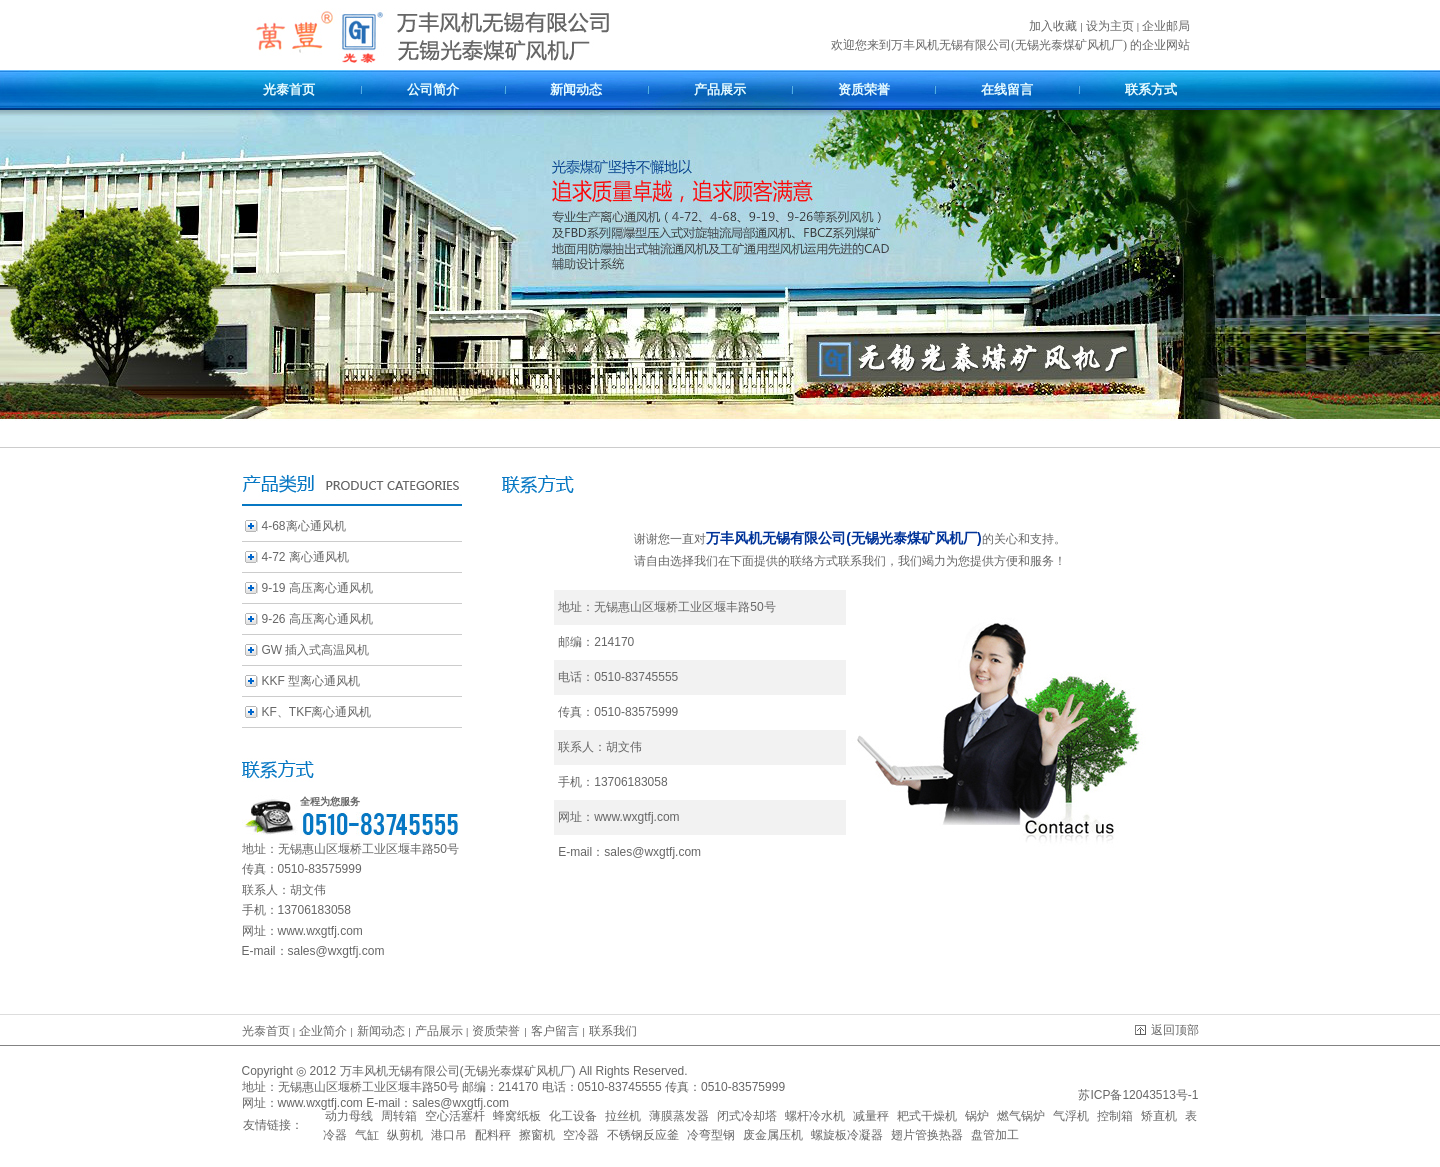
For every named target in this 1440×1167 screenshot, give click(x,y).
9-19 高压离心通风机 (317, 588)
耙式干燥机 (927, 1116)
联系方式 (1151, 89)
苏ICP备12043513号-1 (1136, 1095)
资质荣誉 (864, 89)
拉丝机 (623, 1116)
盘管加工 (995, 1135)
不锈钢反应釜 (643, 1135)
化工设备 (573, 1116)
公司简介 (433, 89)
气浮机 (1071, 1116)
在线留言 (1007, 89)
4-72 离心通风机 (305, 557)
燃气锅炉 (1021, 1116)
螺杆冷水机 (815, 1116)
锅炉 (977, 1116)
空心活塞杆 (455, 1116)
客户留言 (555, 1031)
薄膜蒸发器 (679, 1116)
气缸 (367, 1135)
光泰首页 (289, 89)
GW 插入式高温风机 (316, 650)
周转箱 (399, 1116)
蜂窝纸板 (517, 1116)
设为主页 (1110, 26)
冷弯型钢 (711, 1135)
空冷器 (581, 1135)
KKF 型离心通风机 (311, 681)
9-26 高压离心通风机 (317, 619)
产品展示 (720, 89)
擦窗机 (537, 1135)
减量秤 (871, 1116)
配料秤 (493, 1135)
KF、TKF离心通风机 (317, 712)
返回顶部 (1166, 1030)
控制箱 (1115, 1116)
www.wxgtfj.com (320, 931)
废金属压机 (773, 1135)
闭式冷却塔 (747, 1116)
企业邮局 (1166, 26)
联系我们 (613, 1031)
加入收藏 (1053, 26)
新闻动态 (576, 89)
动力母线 (349, 1116)
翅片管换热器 (927, 1135)
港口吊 (449, 1135)
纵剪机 (405, 1135)
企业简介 (324, 1031)
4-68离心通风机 (304, 526)
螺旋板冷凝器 (847, 1135)
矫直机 (1159, 1116)
